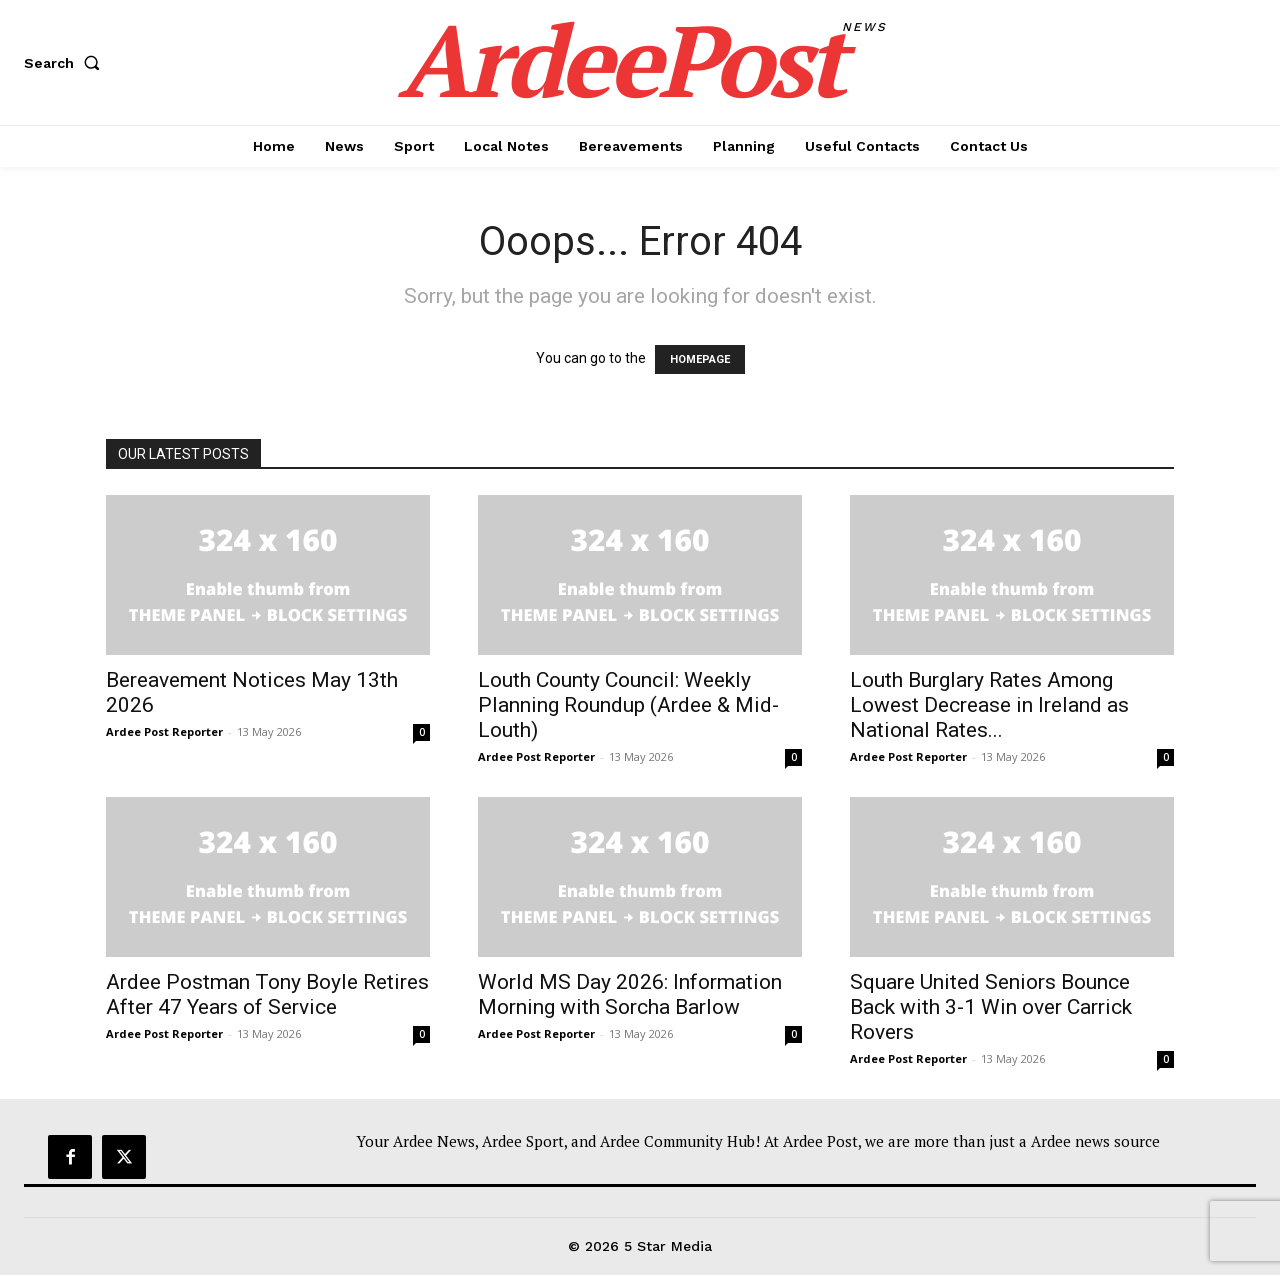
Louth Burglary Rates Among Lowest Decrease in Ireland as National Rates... (989, 705)
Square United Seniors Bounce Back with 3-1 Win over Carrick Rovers (991, 1007)
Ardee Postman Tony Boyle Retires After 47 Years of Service (267, 994)
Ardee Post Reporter (164, 731)
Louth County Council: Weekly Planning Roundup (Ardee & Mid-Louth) (628, 705)
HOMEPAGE (700, 359)
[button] (66, 63)
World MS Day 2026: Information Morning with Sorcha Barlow (630, 994)
